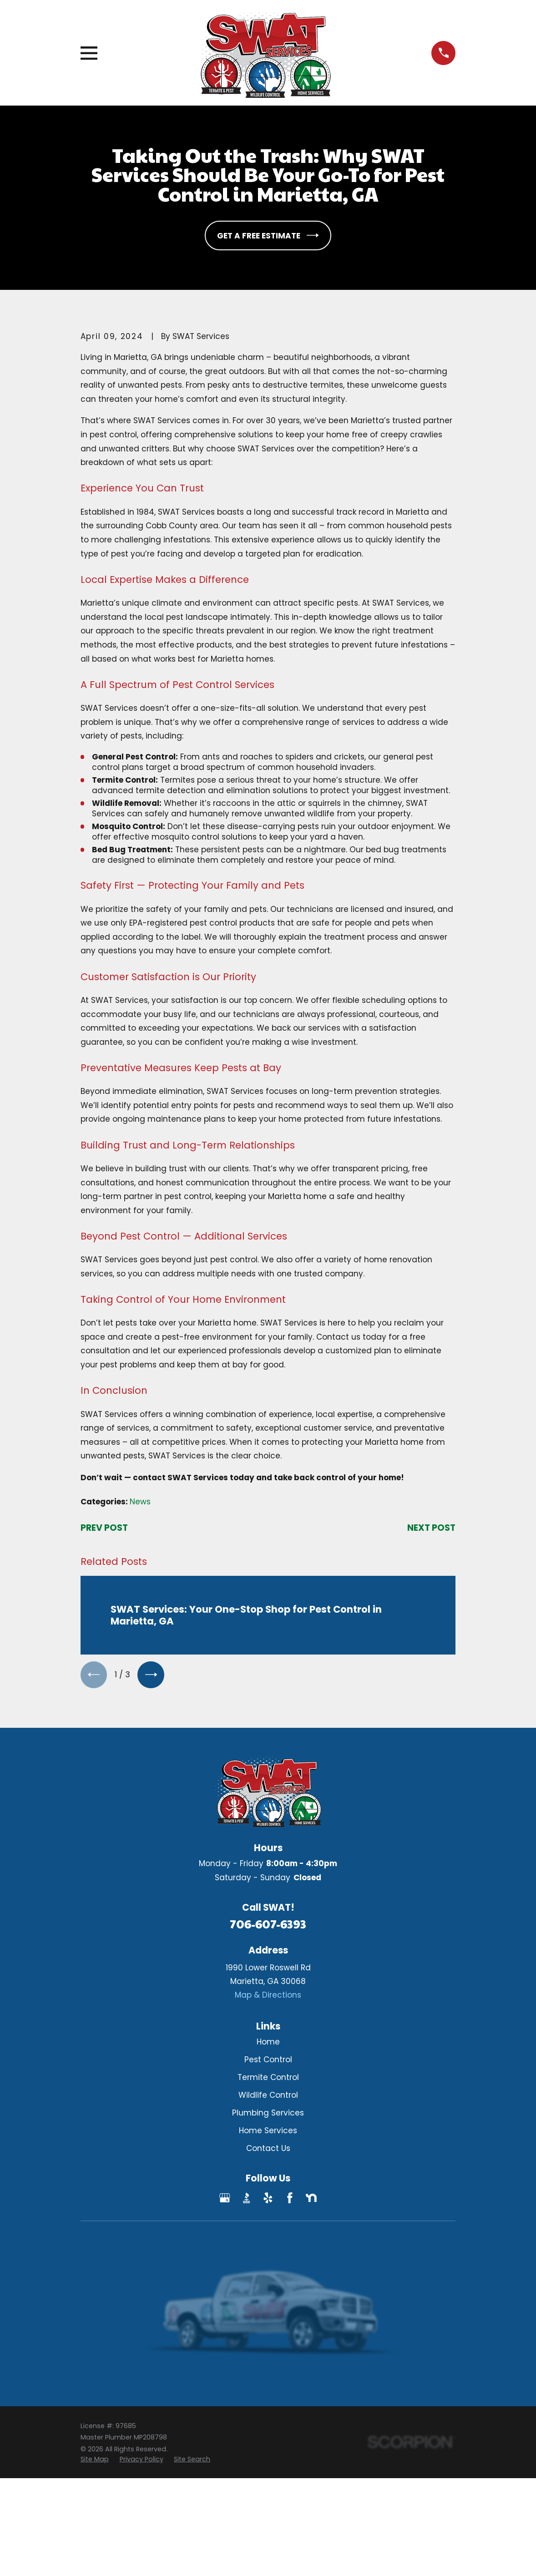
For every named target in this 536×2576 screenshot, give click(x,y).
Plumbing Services (268, 2114)
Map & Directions (268, 1996)
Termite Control (268, 2078)
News (140, 1501)
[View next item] (153, 1675)
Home (268, 2043)
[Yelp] (268, 2199)
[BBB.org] (246, 2199)
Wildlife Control (268, 2096)
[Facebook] (289, 2199)
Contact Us (268, 2149)
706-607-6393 (268, 1925)
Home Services (268, 2131)
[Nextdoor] (311, 2199)
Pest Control (268, 2060)
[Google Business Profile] (224, 2199)
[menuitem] (95, 2460)
